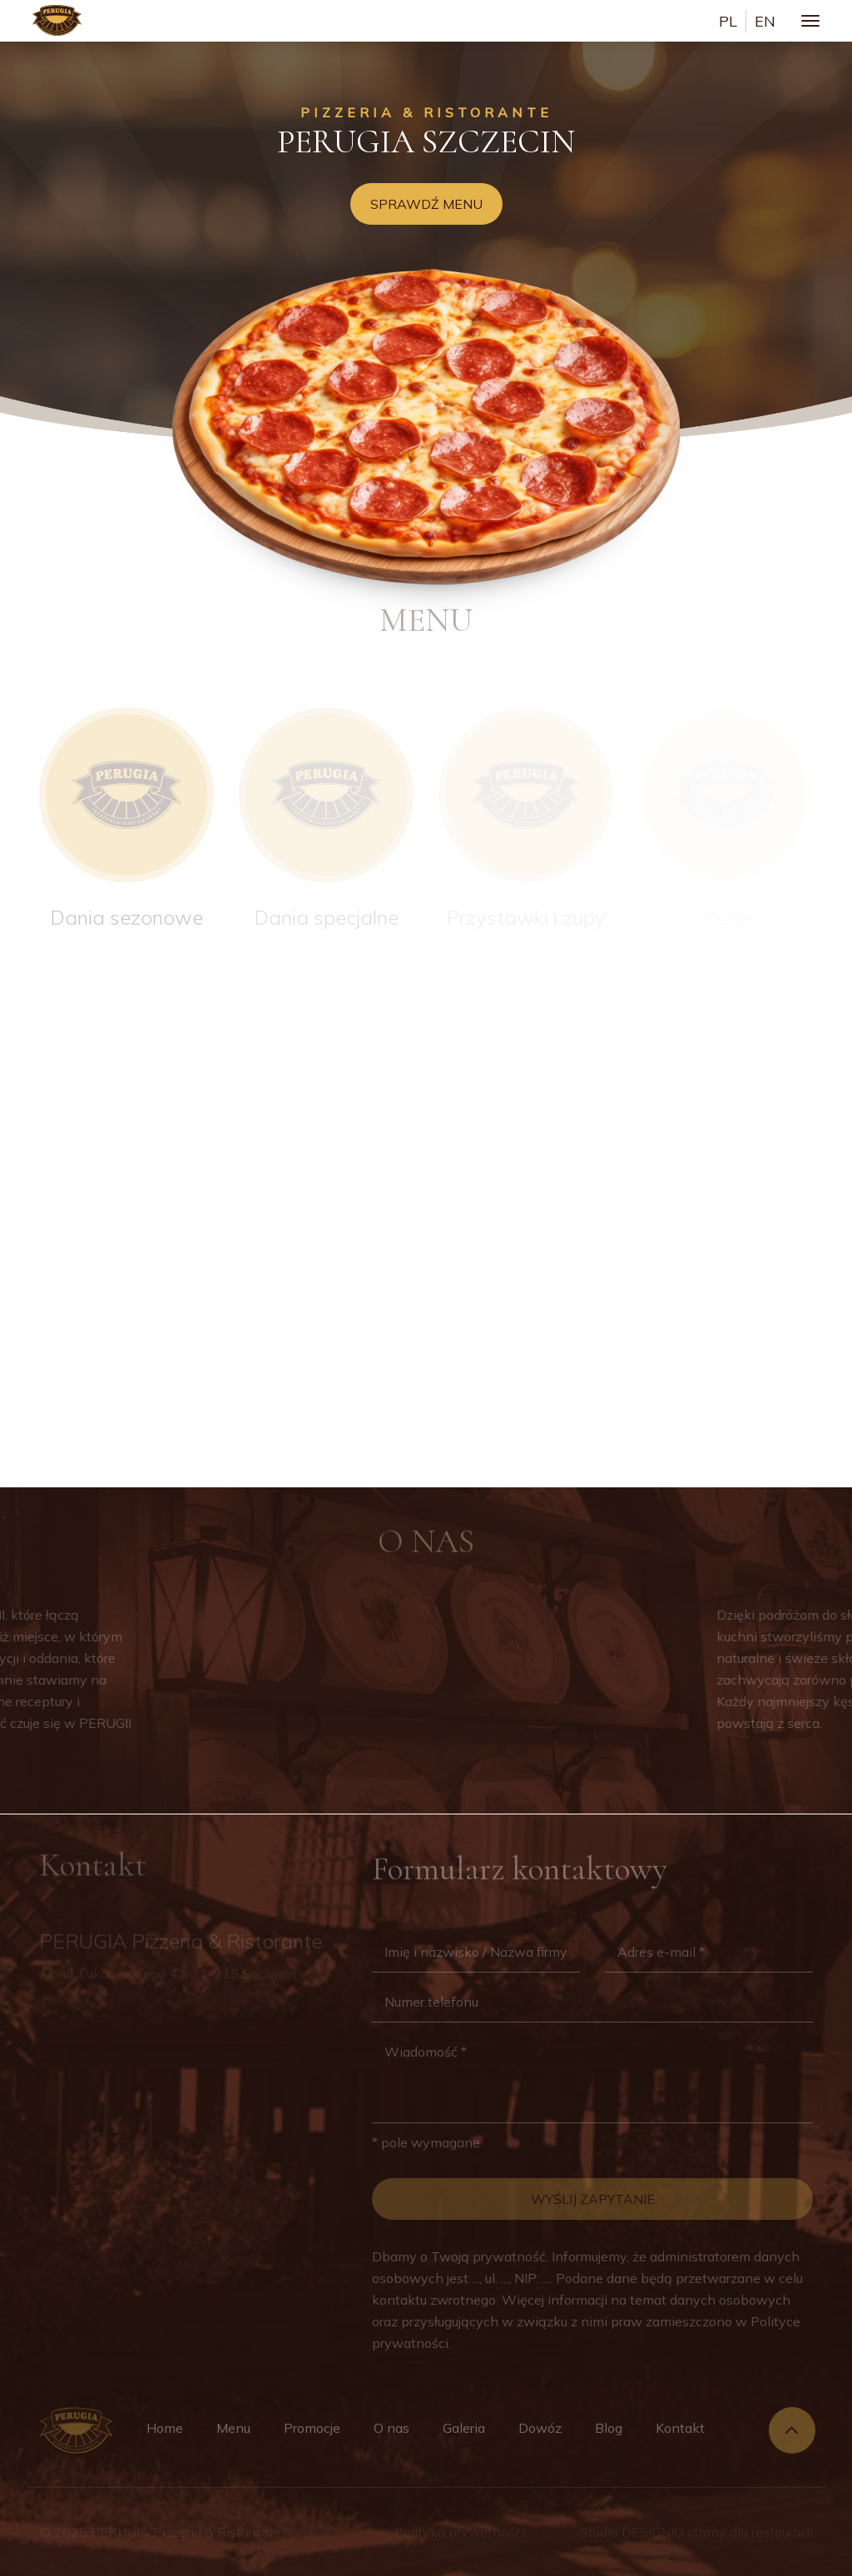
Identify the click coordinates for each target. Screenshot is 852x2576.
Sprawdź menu (426, 204)
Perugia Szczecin (426, 141)
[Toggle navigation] (810, 21)
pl (728, 21)
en (765, 21)
